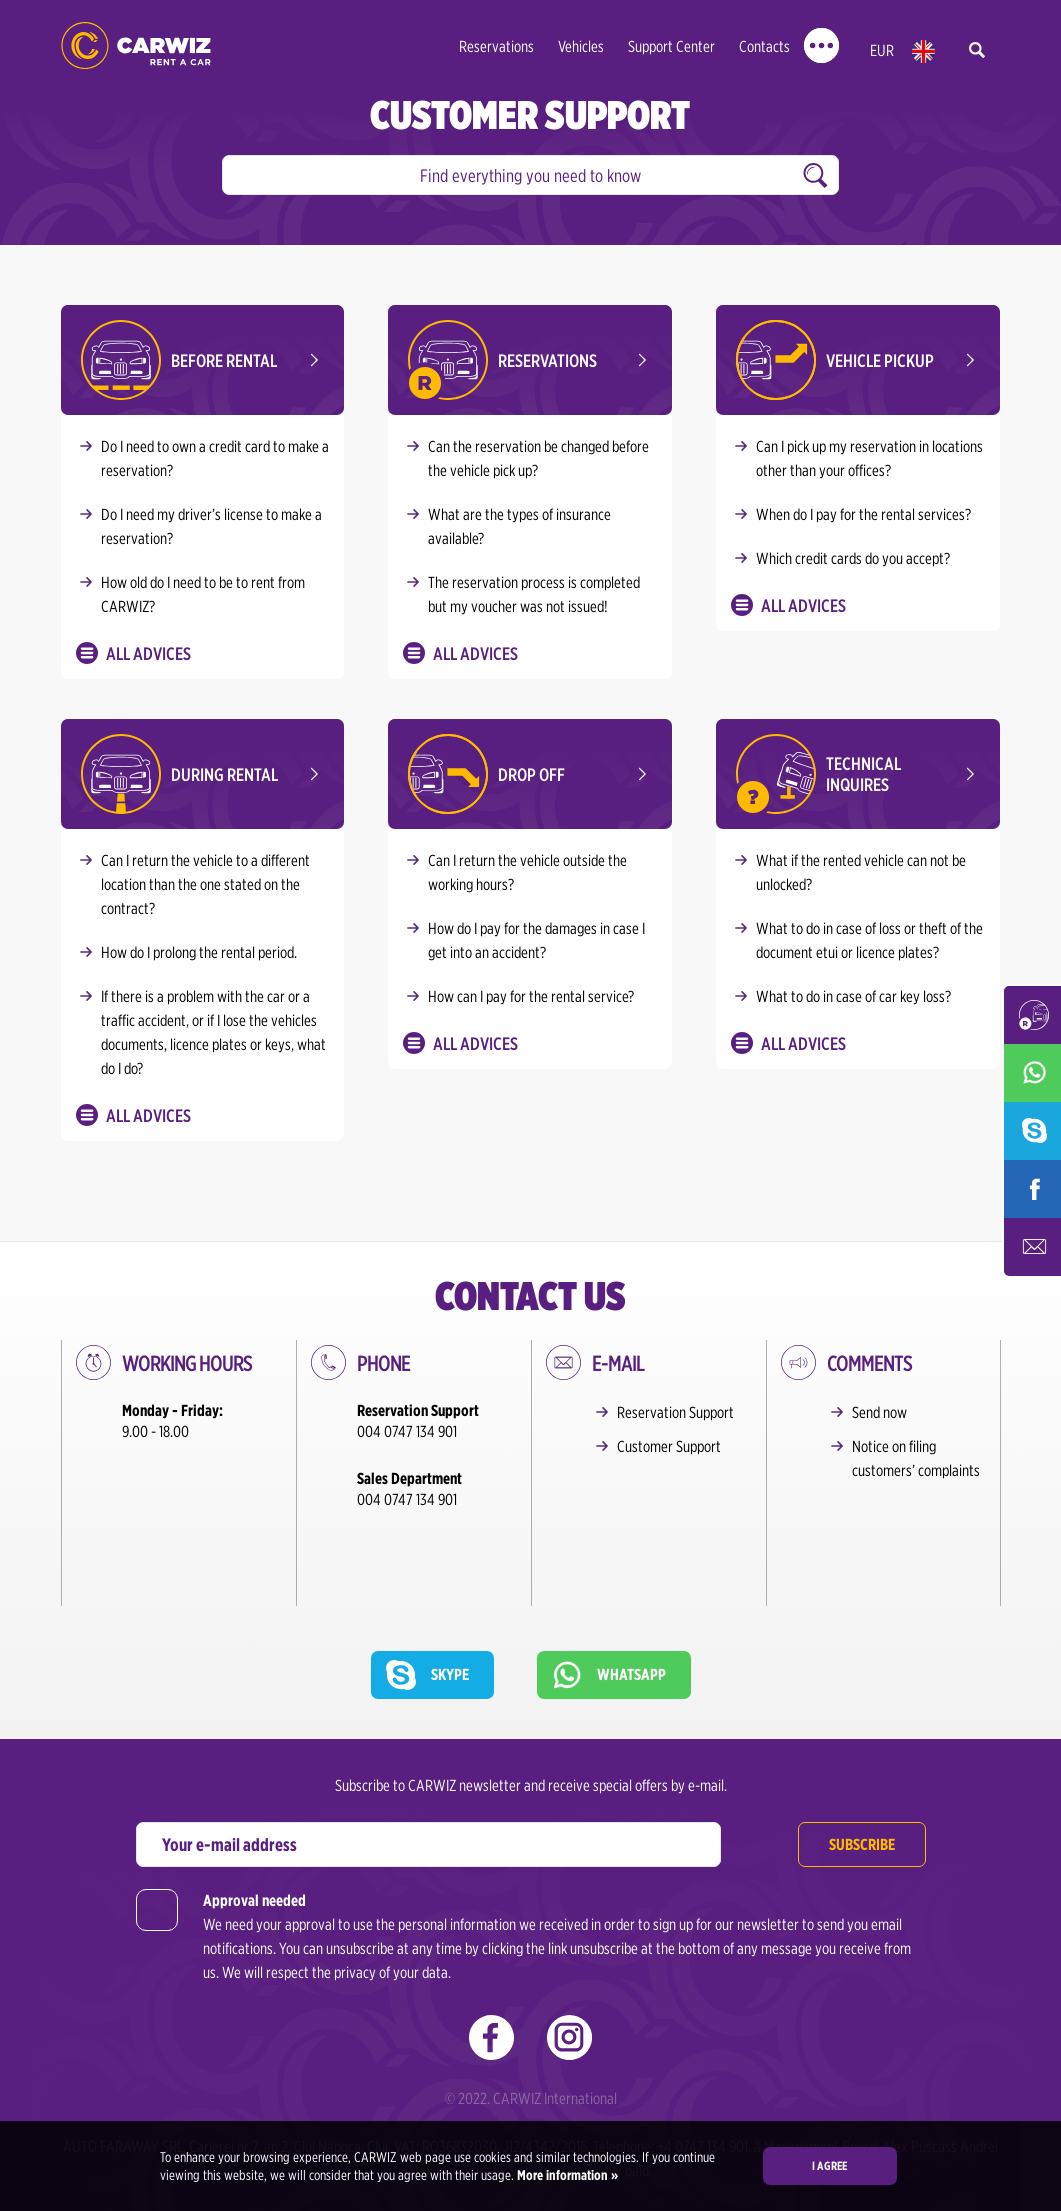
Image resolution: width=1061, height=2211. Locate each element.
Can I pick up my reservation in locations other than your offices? (869, 458)
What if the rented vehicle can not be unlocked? (861, 872)
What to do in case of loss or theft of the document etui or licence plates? (869, 940)
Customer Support (669, 1446)
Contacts (764, 46)
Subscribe (862, 1750)
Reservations (496, 46)
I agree (829, 2165)
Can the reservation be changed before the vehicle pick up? (538, 458)
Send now (879, 1412)
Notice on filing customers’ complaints (916, 1458)
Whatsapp (631, 1580)
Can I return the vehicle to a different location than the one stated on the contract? (205, 884)
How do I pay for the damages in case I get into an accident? (536, 940)
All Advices (148, 653)
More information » (566, 2175)
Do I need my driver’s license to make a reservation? (211, 526)
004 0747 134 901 (407, 1431)
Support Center (671, 46)
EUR (882, 50)
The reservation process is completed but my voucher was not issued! (534, 594)
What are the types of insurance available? (519, 526)
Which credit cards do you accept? (853, 558)
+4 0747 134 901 (702, 2052)
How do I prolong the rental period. (199, 952)
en (923, 51)
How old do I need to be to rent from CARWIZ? (203, 594)
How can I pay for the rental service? (531, 996)
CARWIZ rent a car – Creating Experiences (136, 45)
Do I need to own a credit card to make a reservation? (215, 458)
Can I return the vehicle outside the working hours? (527, 872)
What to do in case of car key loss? (853, 996)
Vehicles (581, 46)
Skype (450, 1580)
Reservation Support (675, 1412)
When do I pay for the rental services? (863, 514)
